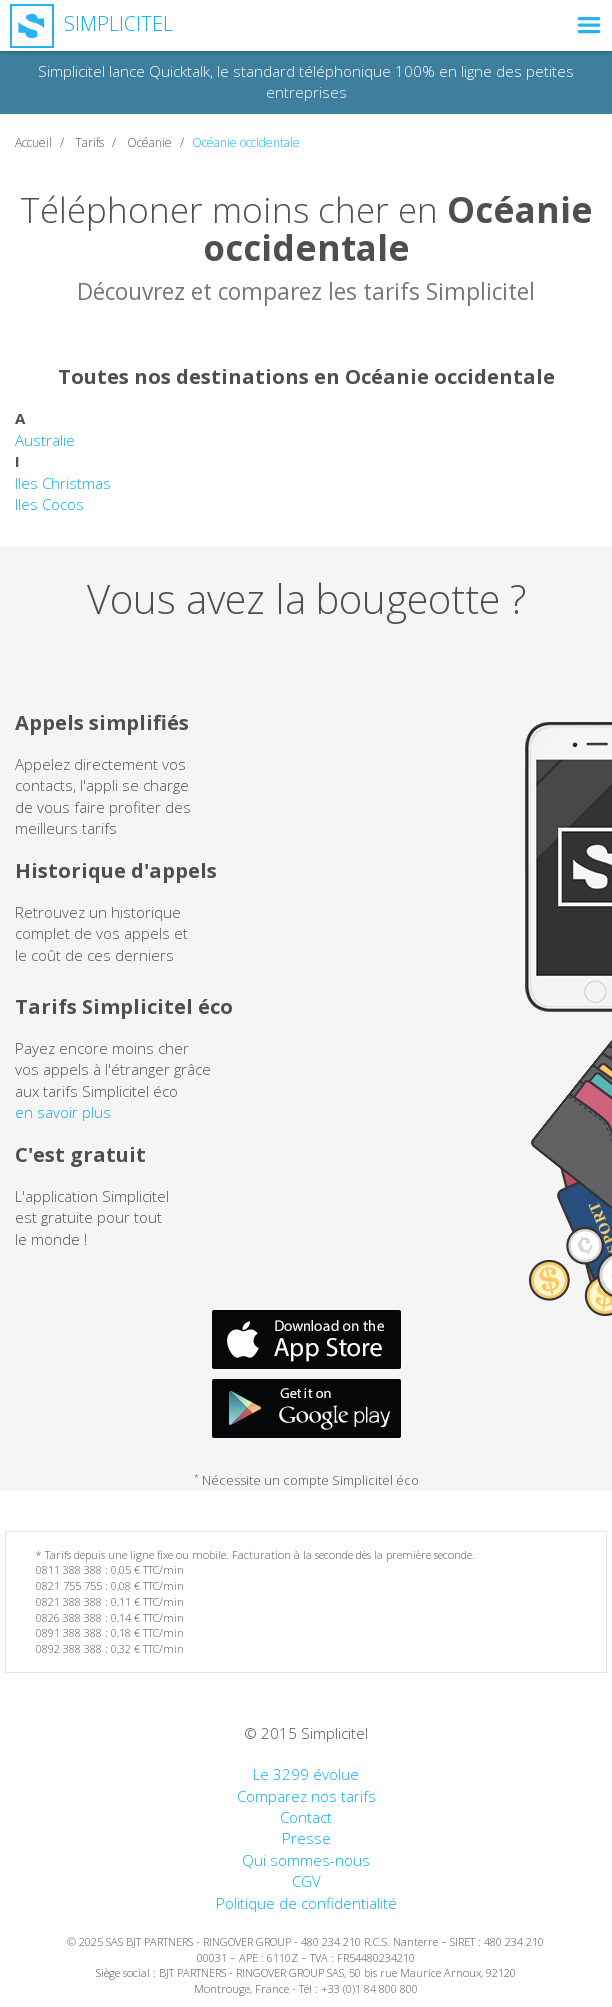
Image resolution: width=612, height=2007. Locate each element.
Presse (306, 1838)
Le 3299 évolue (306, 1774)
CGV (306, 1881)
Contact (306, 1817)
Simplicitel (91, 23)
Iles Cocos (49, 504)
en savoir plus (63, 1112)
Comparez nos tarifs (306, 1796)
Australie (45, 440)
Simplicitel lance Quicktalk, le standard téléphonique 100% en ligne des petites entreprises (306, 81)
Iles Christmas (63, 483)
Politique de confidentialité (306, 1903)
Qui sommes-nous (306, 1860)
